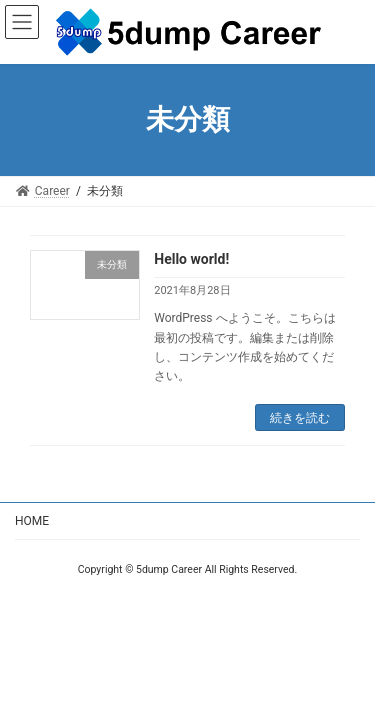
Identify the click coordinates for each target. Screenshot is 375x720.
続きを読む (300, 418)
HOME (32, 521)
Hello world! (191, 259)
